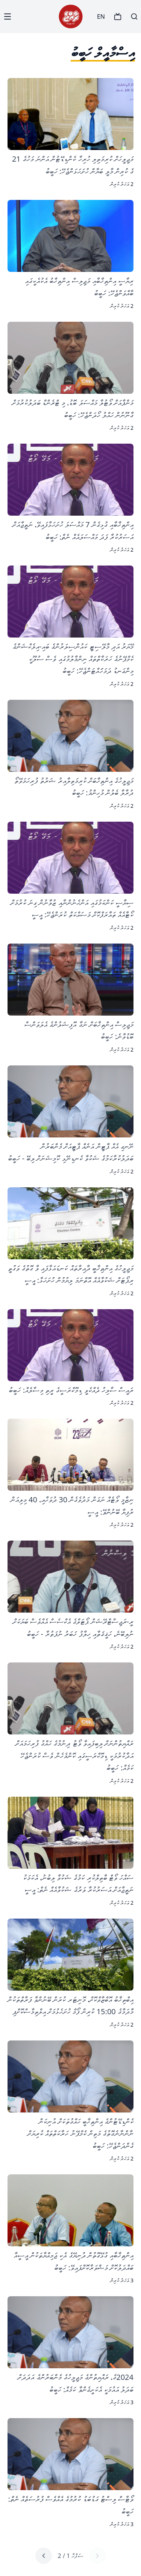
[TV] (117, 16)
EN (101, 16)
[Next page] (43, 2555)
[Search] (134, 16)
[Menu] (7, 16)
